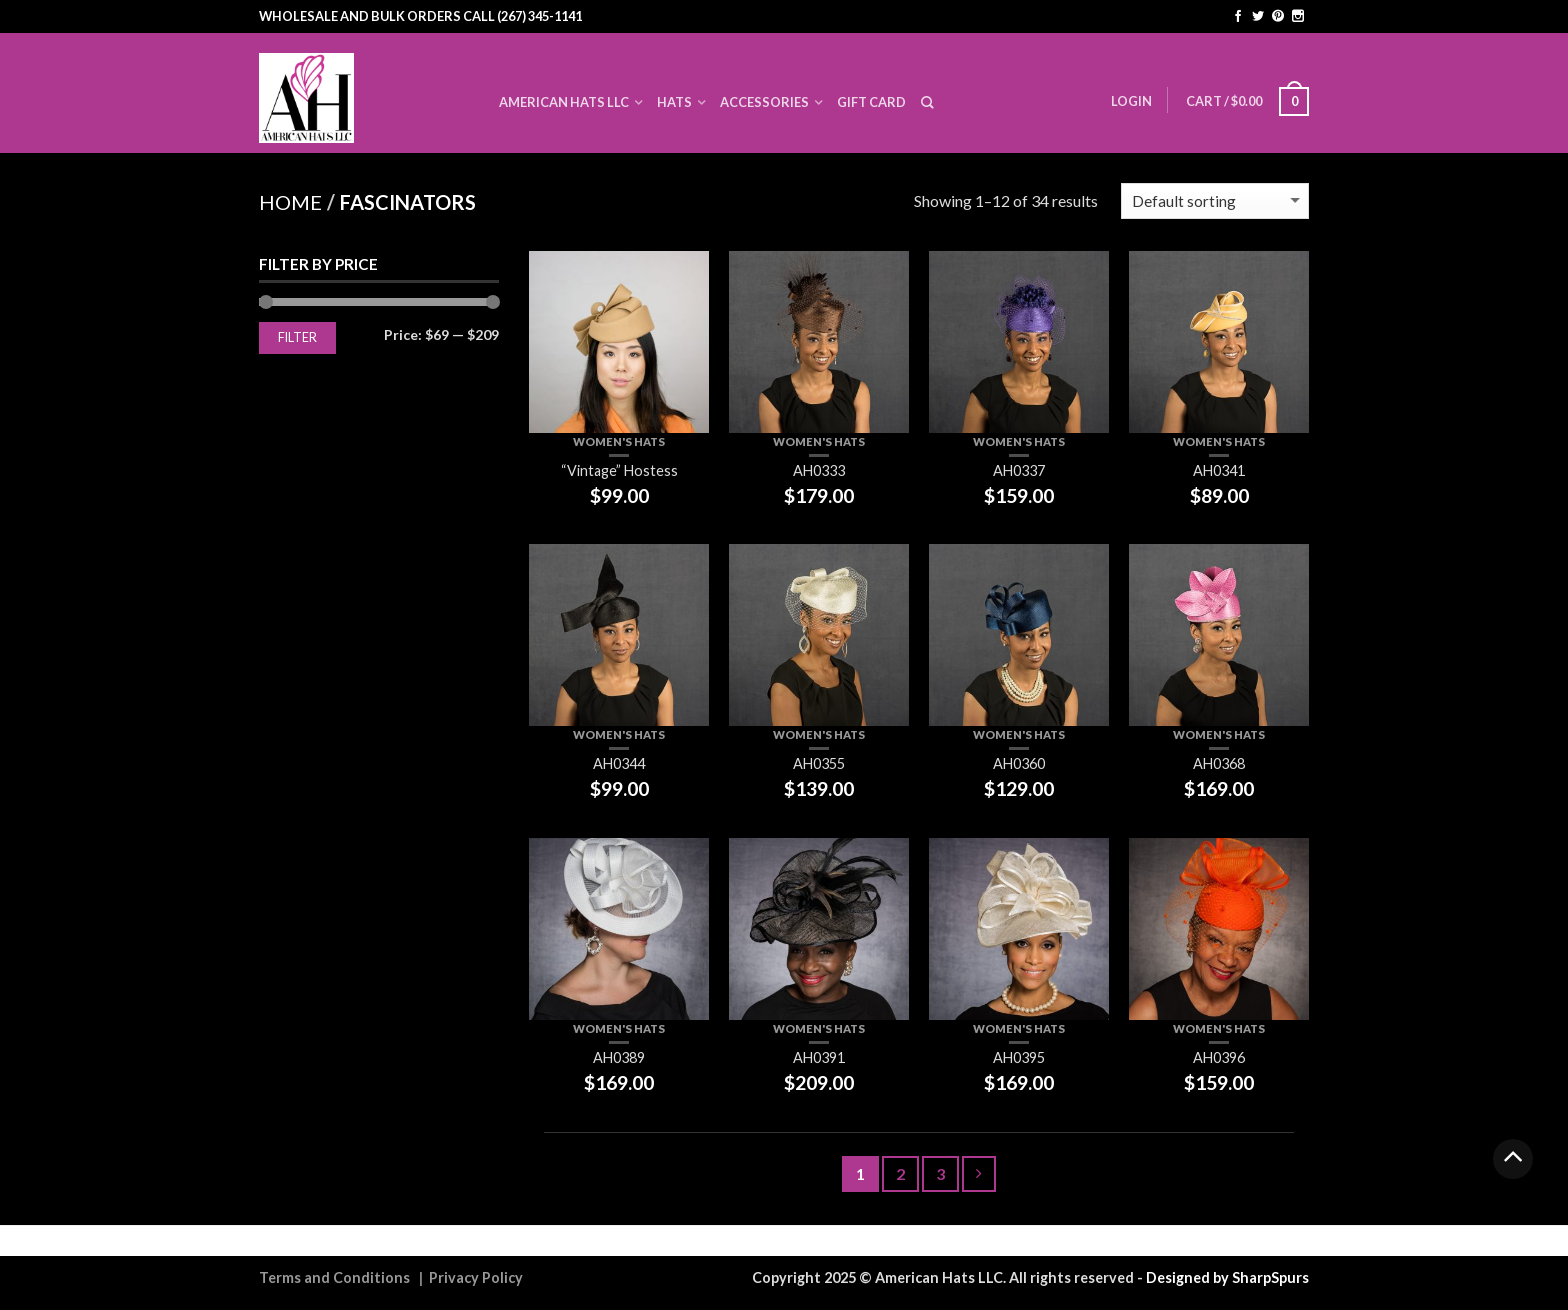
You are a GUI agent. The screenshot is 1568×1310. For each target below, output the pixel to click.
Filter (297, 337)
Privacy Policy (476, 1277)
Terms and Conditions (334, 1277)
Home (290, 202)
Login (1131, 101)
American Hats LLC (564, 102)
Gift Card (871, 102)
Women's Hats (619, 441)
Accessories (764, 102)
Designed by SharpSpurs (1227, 1277)
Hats (674, 102)
